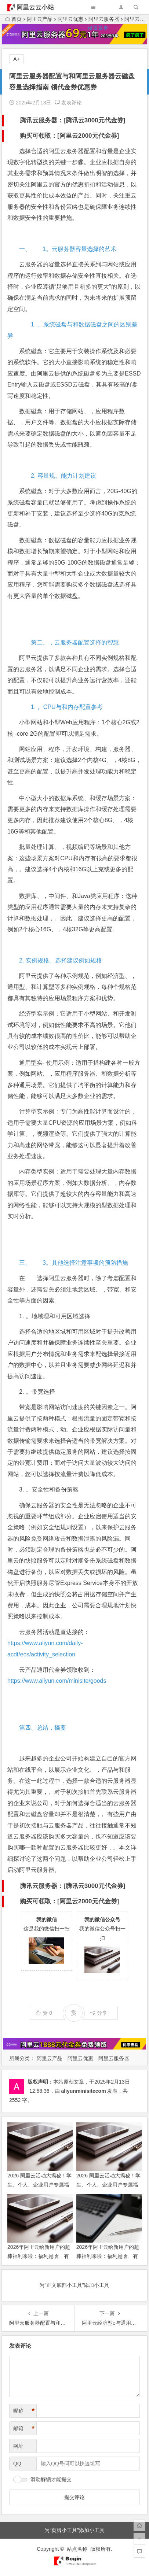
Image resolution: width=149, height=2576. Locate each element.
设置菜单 (98, 28)
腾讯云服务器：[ (43, 120)
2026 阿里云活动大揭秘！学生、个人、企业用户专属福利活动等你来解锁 (108, 2185)
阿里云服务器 (113, 2058)
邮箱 (23, 2428)
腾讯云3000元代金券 (94, 120)
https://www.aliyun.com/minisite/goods (56, 1681)
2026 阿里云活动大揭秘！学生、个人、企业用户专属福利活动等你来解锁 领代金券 (39, 2185)
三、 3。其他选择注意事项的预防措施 (73, 1263)
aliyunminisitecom (83, 2091)
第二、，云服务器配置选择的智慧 (69, 642)
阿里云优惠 (80, 2058)
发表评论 (68, 103)
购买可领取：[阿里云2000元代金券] (69, 135)
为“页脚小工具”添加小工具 (74, 2530)
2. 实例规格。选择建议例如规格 (60, 960)
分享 (98, 2013)
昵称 (23, 2411)
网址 (18, 2446)
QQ (17, 2463)
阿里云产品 (49, 2058)
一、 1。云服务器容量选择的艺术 (67, 249)
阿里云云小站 (35, 7)
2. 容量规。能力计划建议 (57, 476)
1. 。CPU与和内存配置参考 (61, 707)
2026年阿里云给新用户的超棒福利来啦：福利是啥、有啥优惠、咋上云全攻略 (107, 2256)
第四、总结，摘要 (42, 1728)
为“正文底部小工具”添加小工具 (74, 2285)
